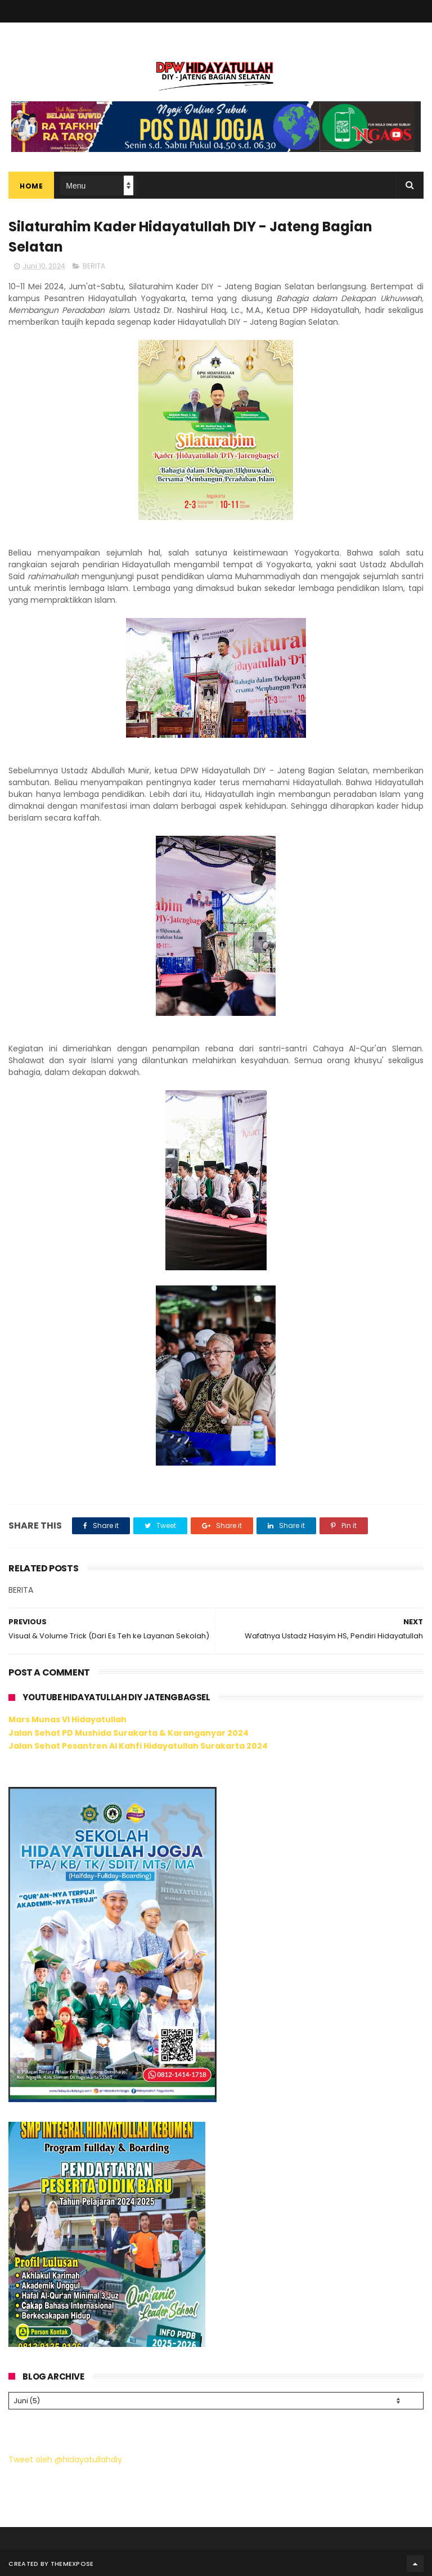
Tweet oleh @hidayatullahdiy (65, 2457)
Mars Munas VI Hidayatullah (67, 1719)
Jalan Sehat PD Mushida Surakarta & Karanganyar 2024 (128, 1733)
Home (31, 186)
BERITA (94, 266)
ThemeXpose (72, 2561)
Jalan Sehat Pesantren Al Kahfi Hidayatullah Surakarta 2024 (138, 1745)
